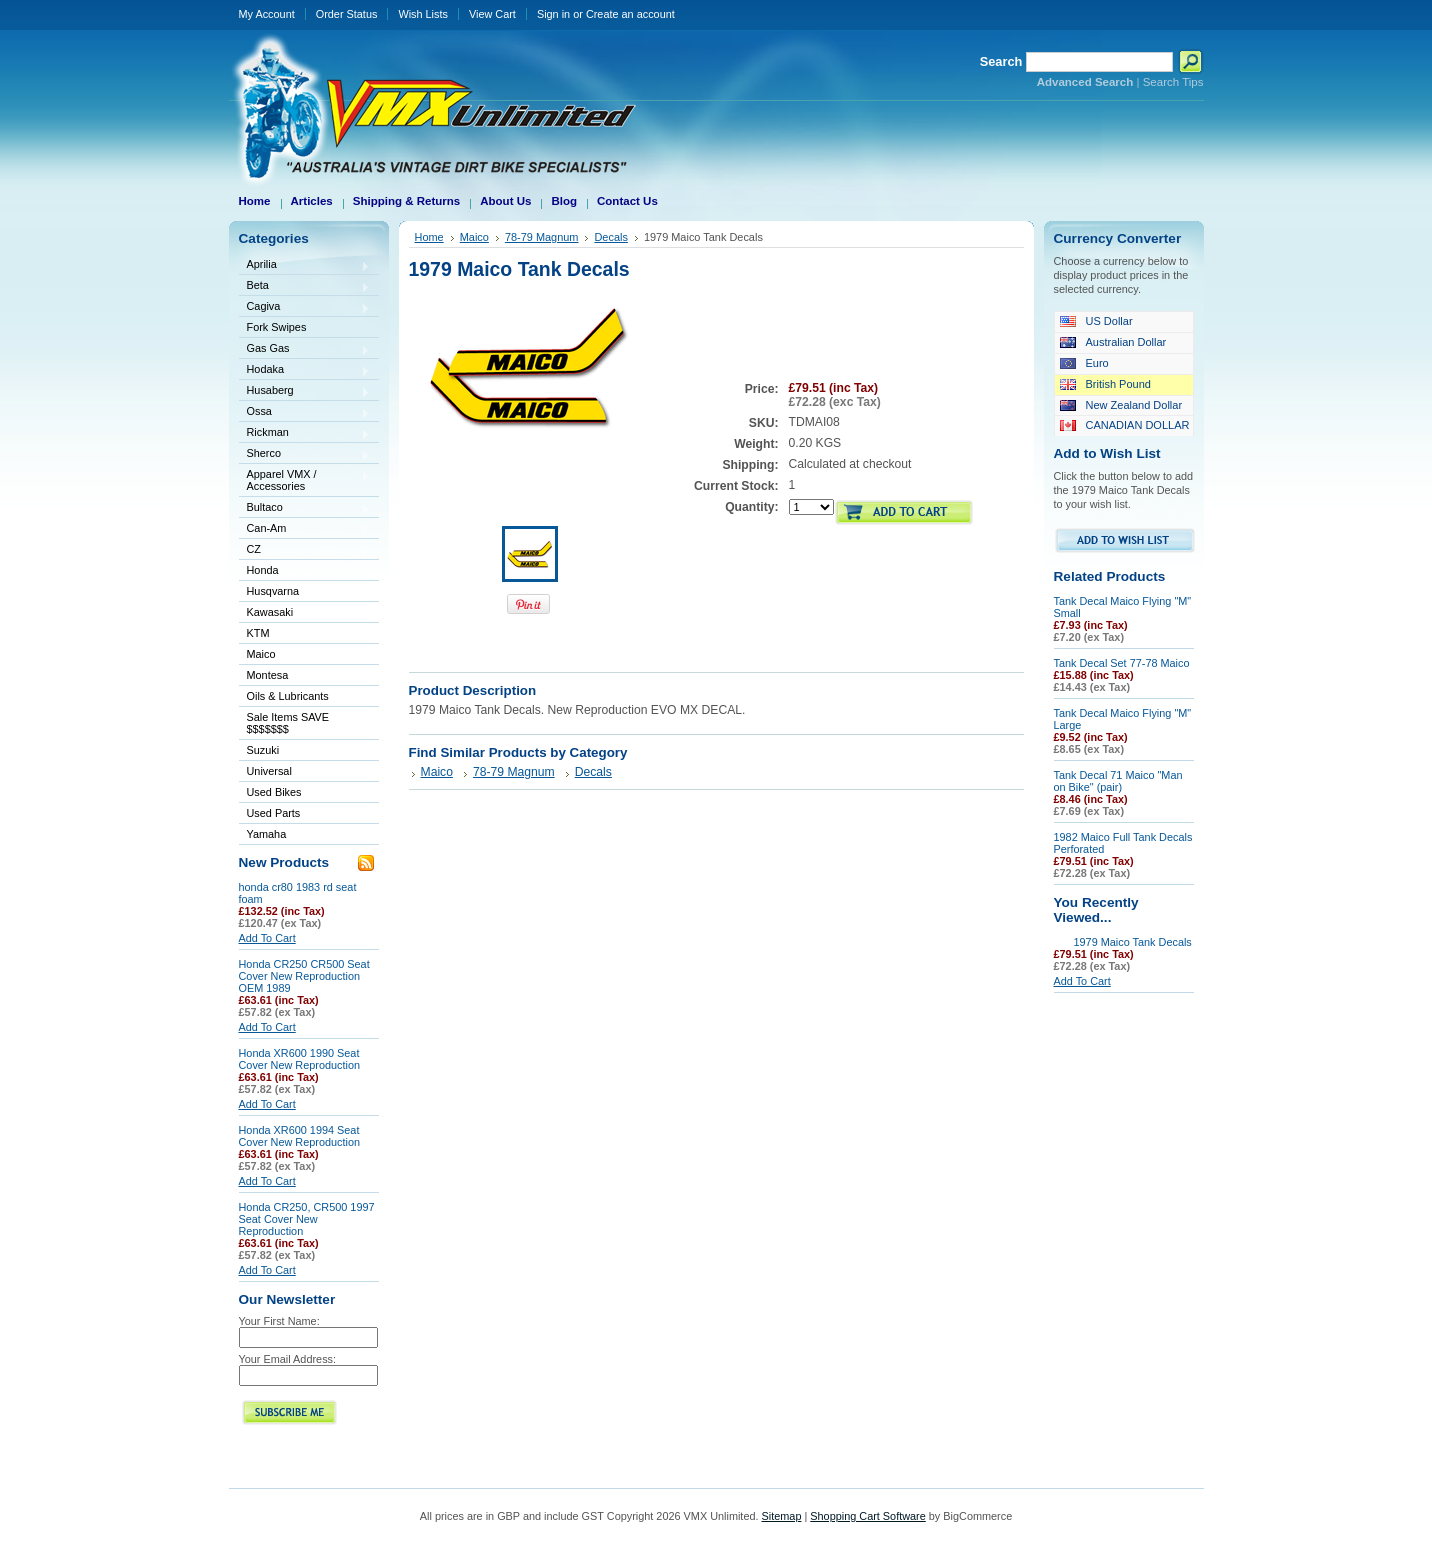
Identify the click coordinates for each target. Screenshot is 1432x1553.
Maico (305, 655)
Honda (305, 571)
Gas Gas (305, 349)
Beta (305, 286)
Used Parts (274, 813)
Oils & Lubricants (288, 696)
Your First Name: (279, 1321)
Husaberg (305, 391)
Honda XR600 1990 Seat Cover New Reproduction (300, 1059)
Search (1001, 61)
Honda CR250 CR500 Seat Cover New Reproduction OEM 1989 (304, 976)
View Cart (492, 14)
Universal (305, 772)
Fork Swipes (277, 327)
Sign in (553, 14)
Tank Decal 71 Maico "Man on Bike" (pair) (1118, 781)
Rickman (305, 433)
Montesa (305, 676)
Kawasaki (305, 613)
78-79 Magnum (542, 237)
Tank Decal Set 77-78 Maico (1122, 663)
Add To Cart (267, 938)
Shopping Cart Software (867, 1516)
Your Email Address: (288, 1359)
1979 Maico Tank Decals (1133, 942)
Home (429, 237)
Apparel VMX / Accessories (305, 480)
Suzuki (305, 751)
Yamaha (305, 835)
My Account (267, 14)
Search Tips (1173, 82)
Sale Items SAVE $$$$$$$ (288, 723)
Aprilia (305, 265)
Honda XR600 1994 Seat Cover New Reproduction (300, 1136)
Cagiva (305, 307)
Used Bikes (274, 792)
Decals (610, 237)
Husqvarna (305, 592)
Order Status (347, 14)
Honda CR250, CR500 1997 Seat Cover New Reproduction (307, 1219)
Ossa (305, 412)
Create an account (630, 14)
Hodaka (305, 370)
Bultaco (305, 508)
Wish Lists (423, 14)
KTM (305, 634)
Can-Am (305, 529)
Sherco (305, 454)
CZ (305, 550)
